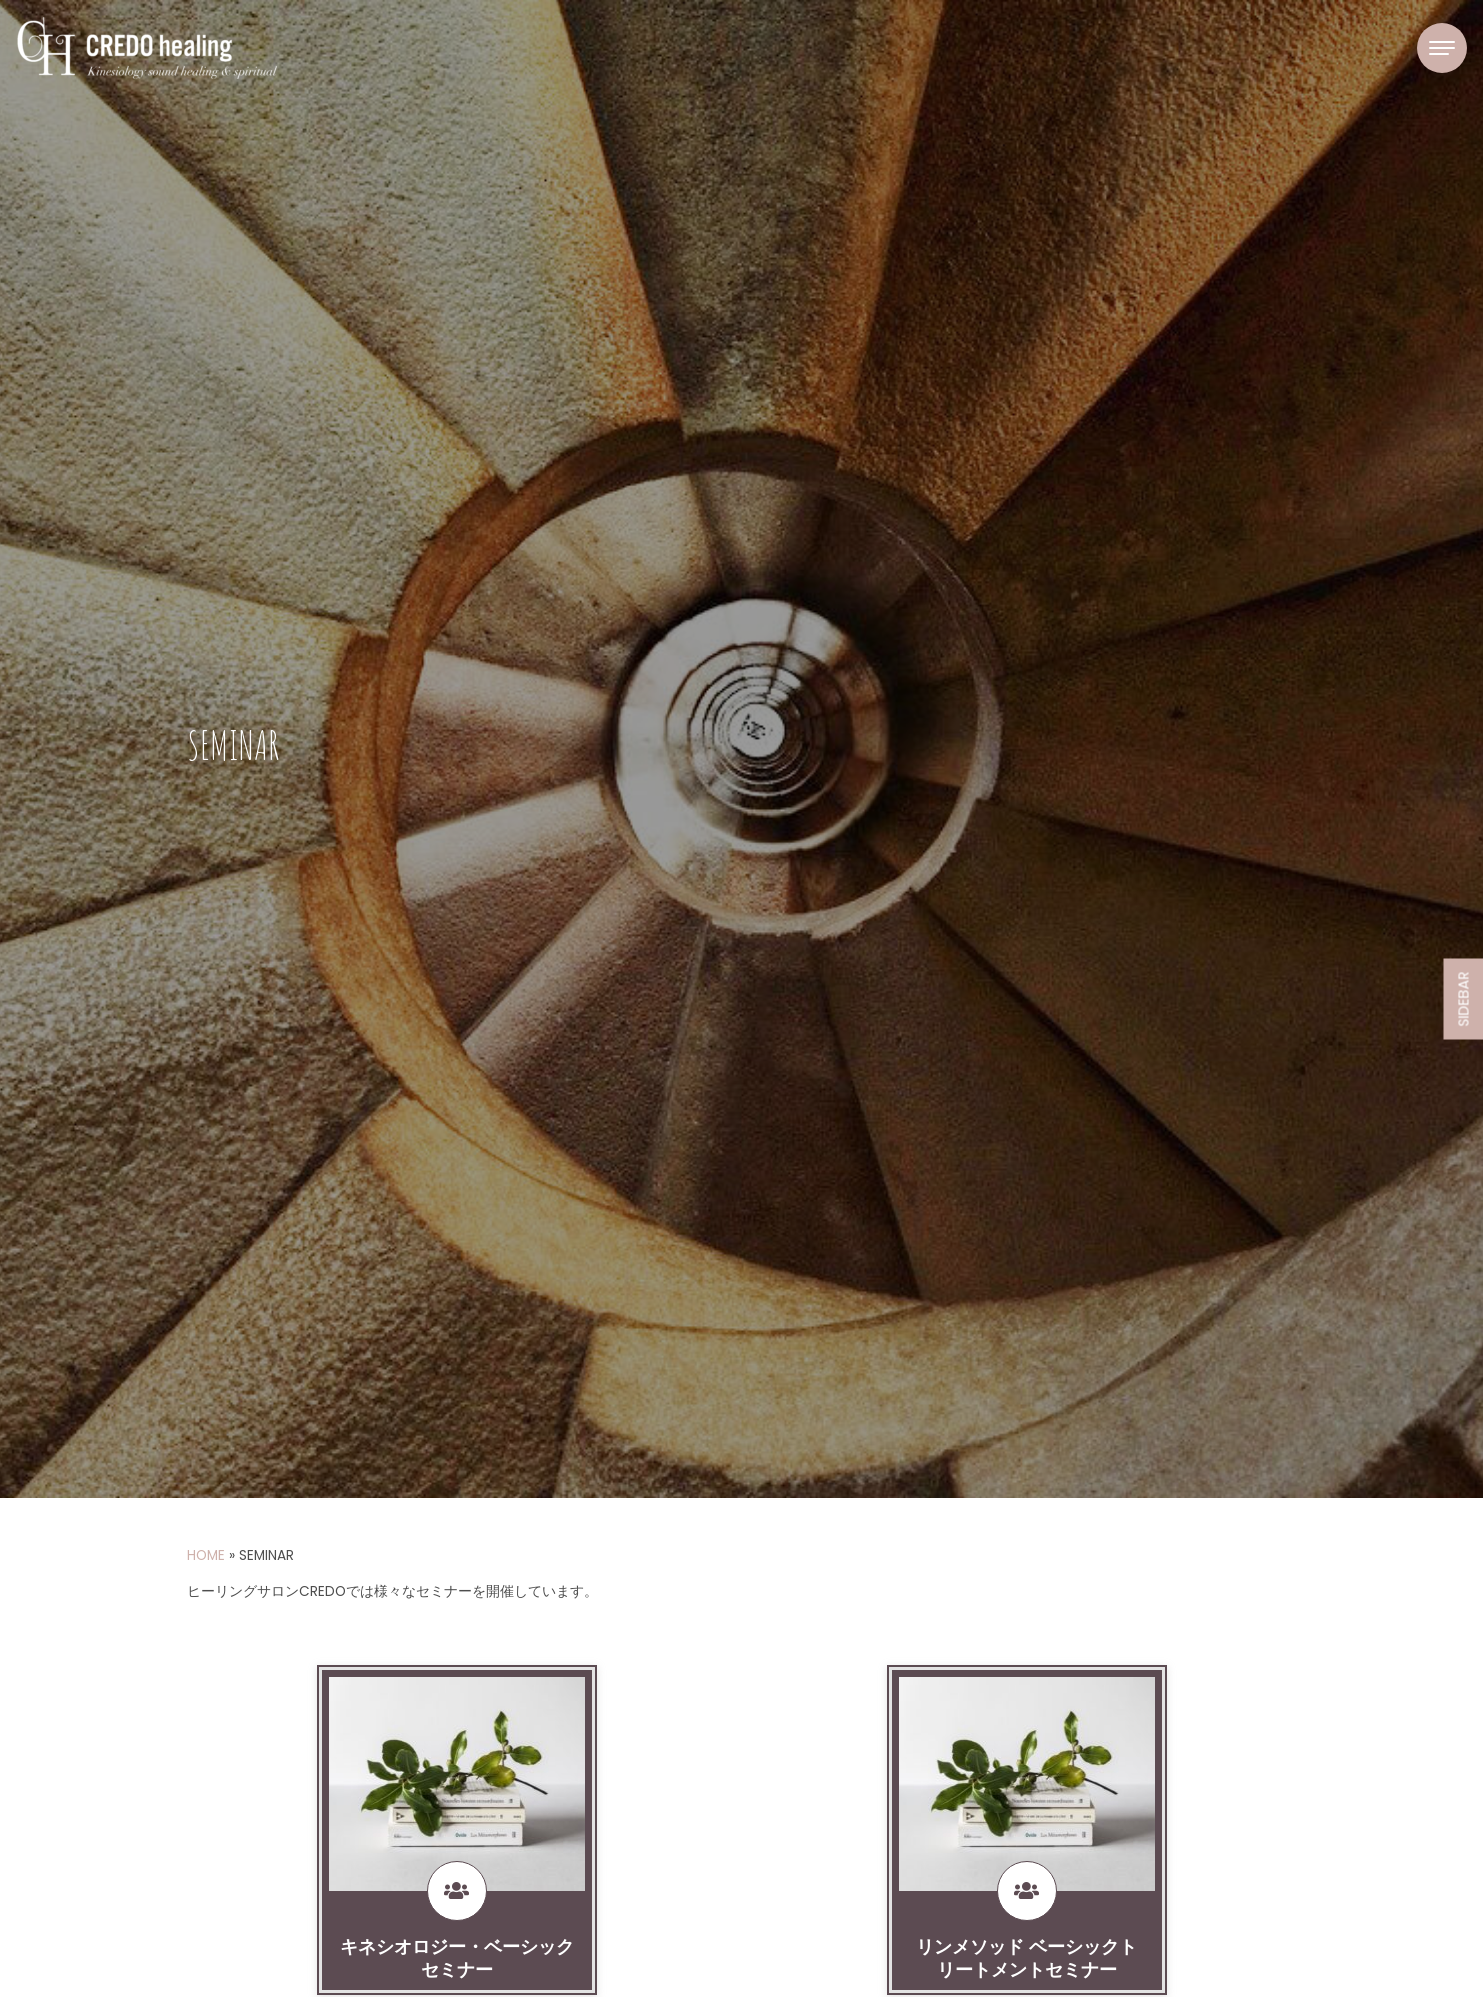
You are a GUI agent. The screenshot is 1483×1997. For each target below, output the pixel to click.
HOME (206, 1555)
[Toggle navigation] (1442, 48)
